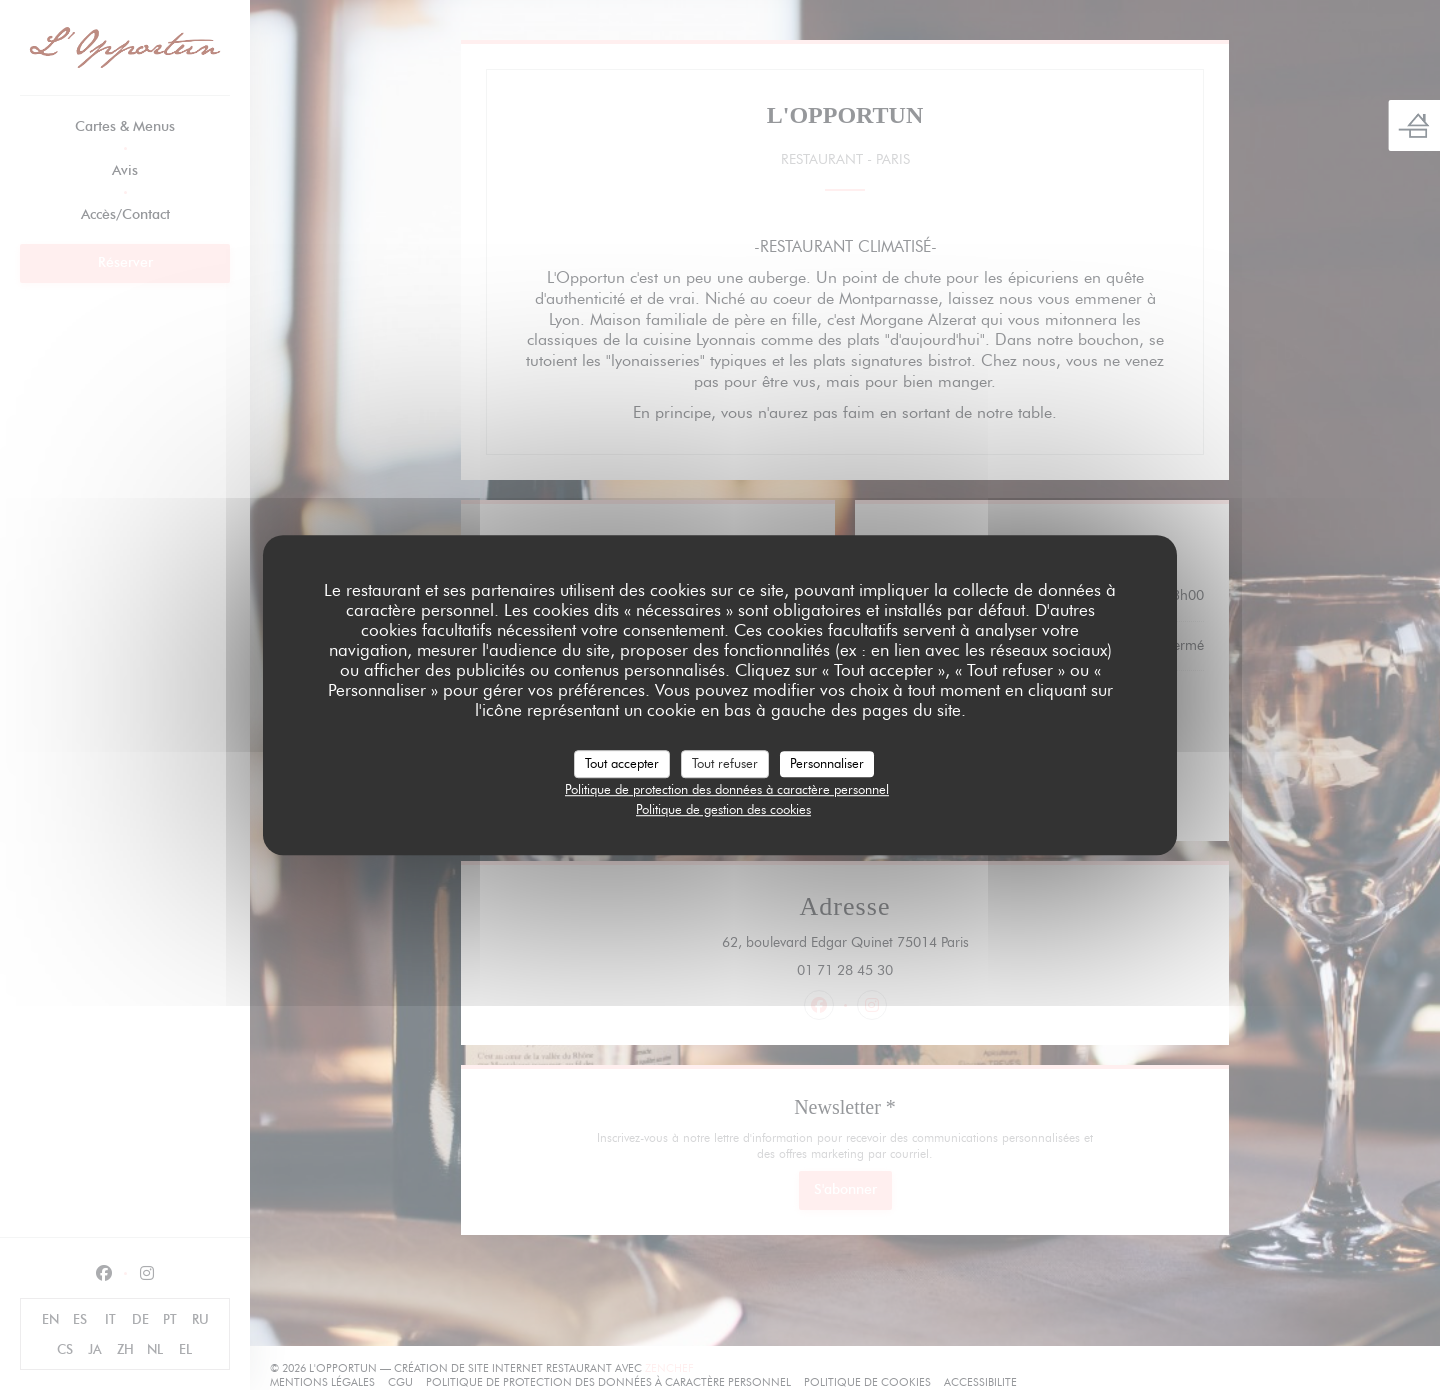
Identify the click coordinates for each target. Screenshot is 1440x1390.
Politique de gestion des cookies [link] (723, 809)
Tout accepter (622, 763)
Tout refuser (725, 763)
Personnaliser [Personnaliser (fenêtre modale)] (827, 763)
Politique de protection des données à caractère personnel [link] (727, 789)
